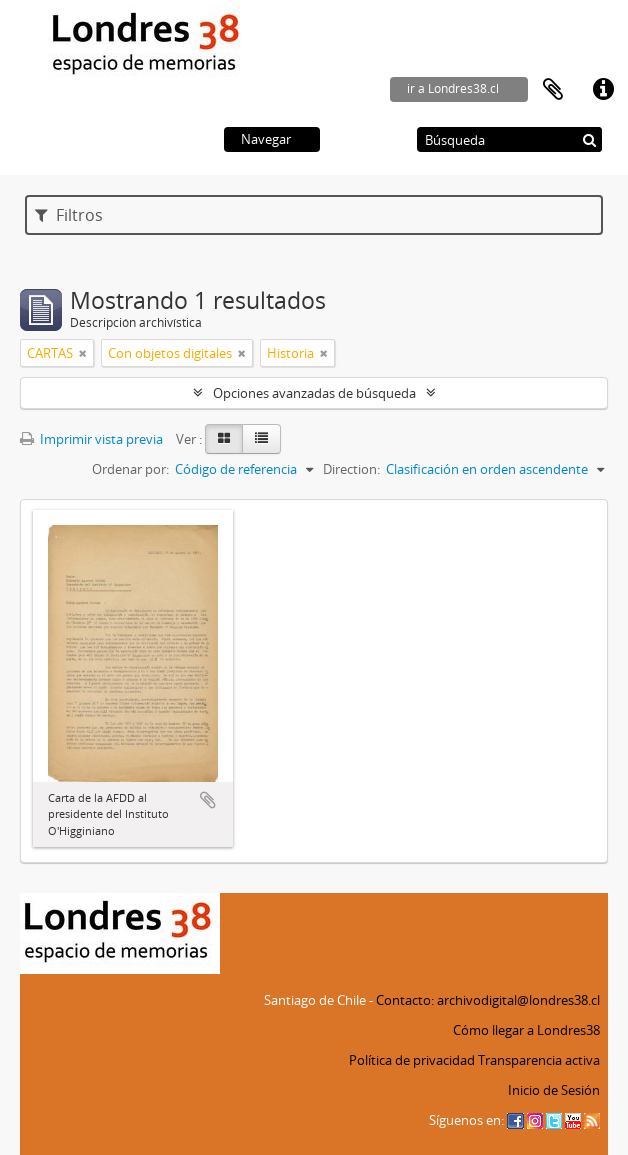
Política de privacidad (412, 1060)
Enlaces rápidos (603, 90)
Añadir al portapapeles (208, 800)
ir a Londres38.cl (453, 88)
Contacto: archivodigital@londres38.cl (488, 1000)
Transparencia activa (539, 1060)
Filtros (69, 215)
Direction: (351, 469)
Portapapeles (553, 90)
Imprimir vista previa (91, 439)
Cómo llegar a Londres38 (526, 1030)
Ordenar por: (130, 469)
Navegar (266, 139)
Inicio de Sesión (554, 1090)
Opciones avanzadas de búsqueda (314, 393)
